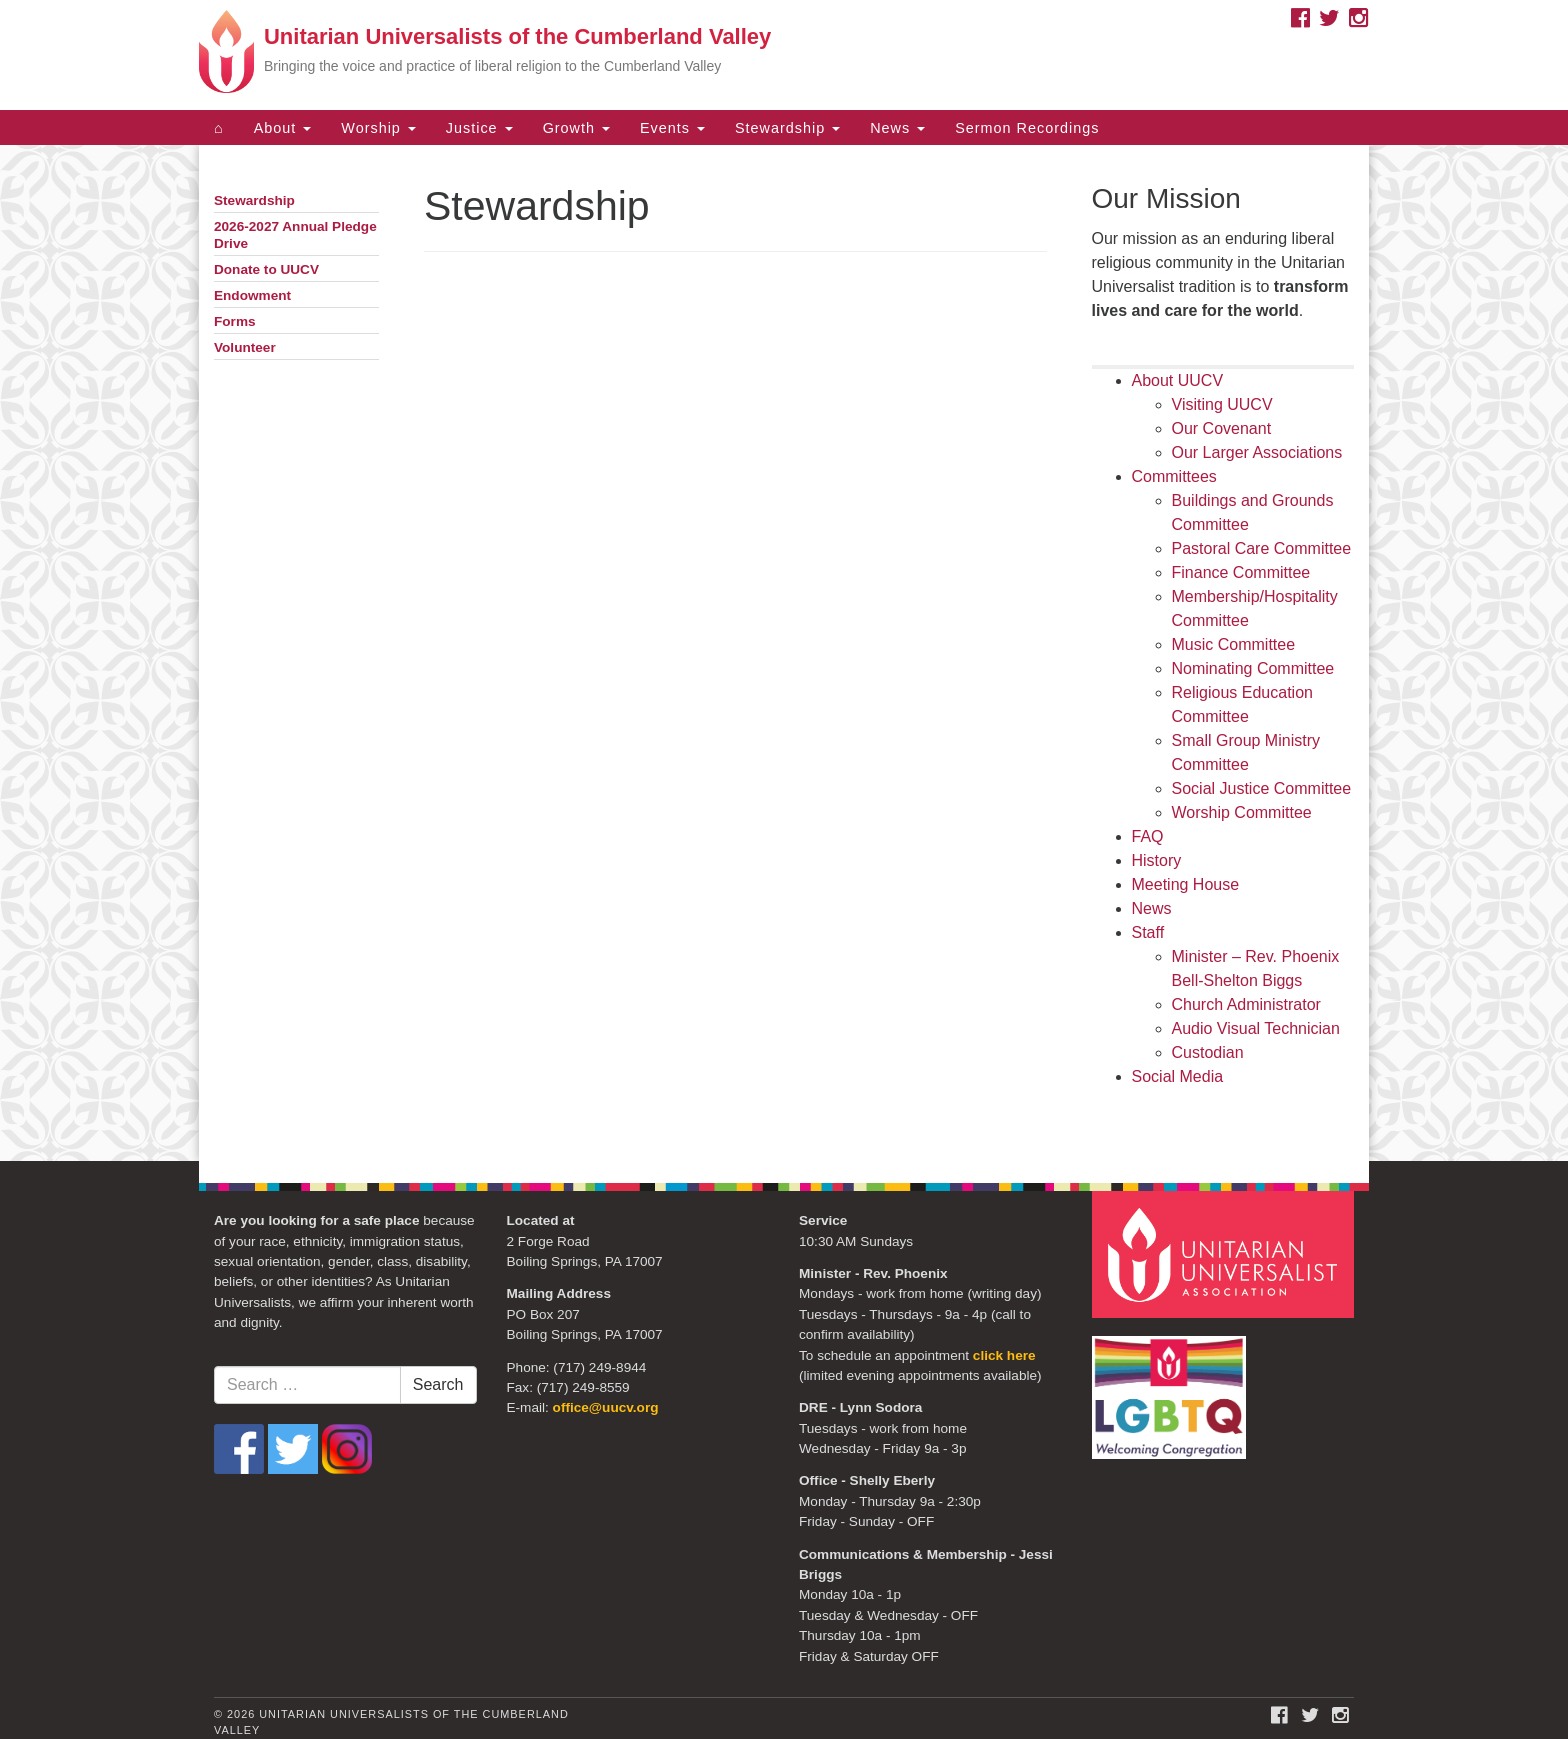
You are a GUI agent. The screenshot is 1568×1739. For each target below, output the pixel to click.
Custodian (1208, 1052)
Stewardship (787, 128)
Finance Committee (1241, 572)
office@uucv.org (606, 1407)
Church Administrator (1246, 1004)
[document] (784, 653)
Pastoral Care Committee (1262, 548)
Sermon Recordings (1027, 128)
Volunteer (245, 347)
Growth (576, 128)
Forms (235, 321)
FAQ (1148, 836)
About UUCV (1178, 380)
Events (672, 128)
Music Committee (1234, 644)
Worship (378, 128)
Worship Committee (1242, 812)
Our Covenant (1222, 428)
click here (1004, 1355)
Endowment (252, 295)
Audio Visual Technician (1256, 1028)
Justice (479, 128)
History (1157, 860)
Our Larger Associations (1257, 452)
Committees (1174, 476)
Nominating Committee (1253, 668)
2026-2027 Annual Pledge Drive (295, 235)
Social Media (1178, 1076)
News (897, 128)
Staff (1148, 932)
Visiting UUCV (1222, 404)
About (283, 128)
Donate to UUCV (266, 269)
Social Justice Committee (1262, 788)
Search (438, 1384)
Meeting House (1186, 884)
